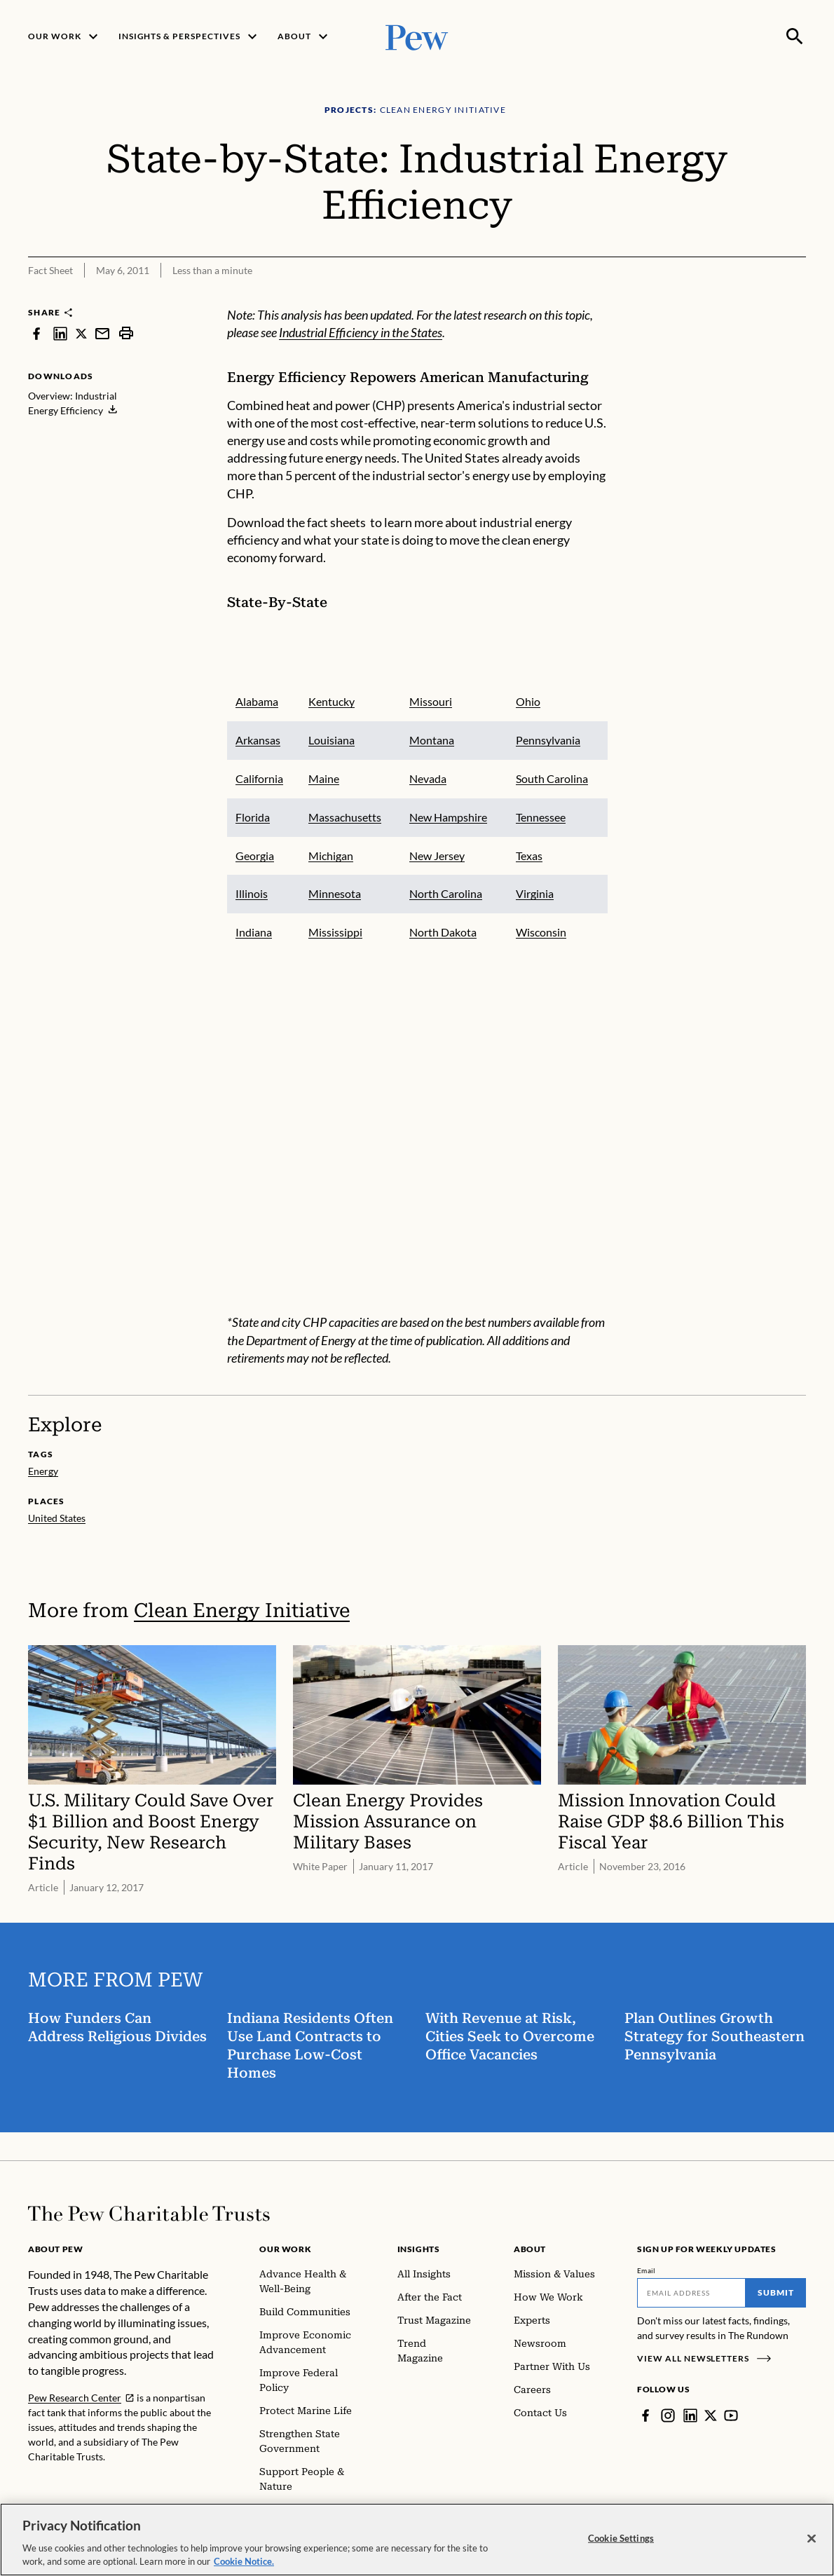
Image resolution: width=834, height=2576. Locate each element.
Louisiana (331, 740)
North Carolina (445, 893)
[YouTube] (731, 2415)
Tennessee (540, 817)
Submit (776, 2292)
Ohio (527, 701)
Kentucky (331, 701)
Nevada (427, 778)
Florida (252, 817)
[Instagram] (667, 2415)
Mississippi (335, 932)
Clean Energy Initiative (242, 1610)
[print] (126, 333)
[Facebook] (645, 2415)
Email (646, 2270)
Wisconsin (540, 932)
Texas (528, 855)
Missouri (430, 701)
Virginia (534, 893)
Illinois (251, 893)
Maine (323, 778)
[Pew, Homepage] (417, 36)
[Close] (811, 2547)
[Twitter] (710, 2415)
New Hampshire (447, 817)
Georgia (254, 855)
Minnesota (334, 893)
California (259, 778)
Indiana (253, 932)
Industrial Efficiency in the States (360, 332)
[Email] (691, 2293)
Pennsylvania (547, 740)
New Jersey (436, 855)
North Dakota (442, 932)
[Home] (149, 2213)
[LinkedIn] (690, 2415)
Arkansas (257, 740)
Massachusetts (344, 817)
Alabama (256, 701)
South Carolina (551, 778)
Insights (418, 2249)
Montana (431, 740)
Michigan (330, 855)
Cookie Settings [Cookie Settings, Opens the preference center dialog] (621, 2547)
